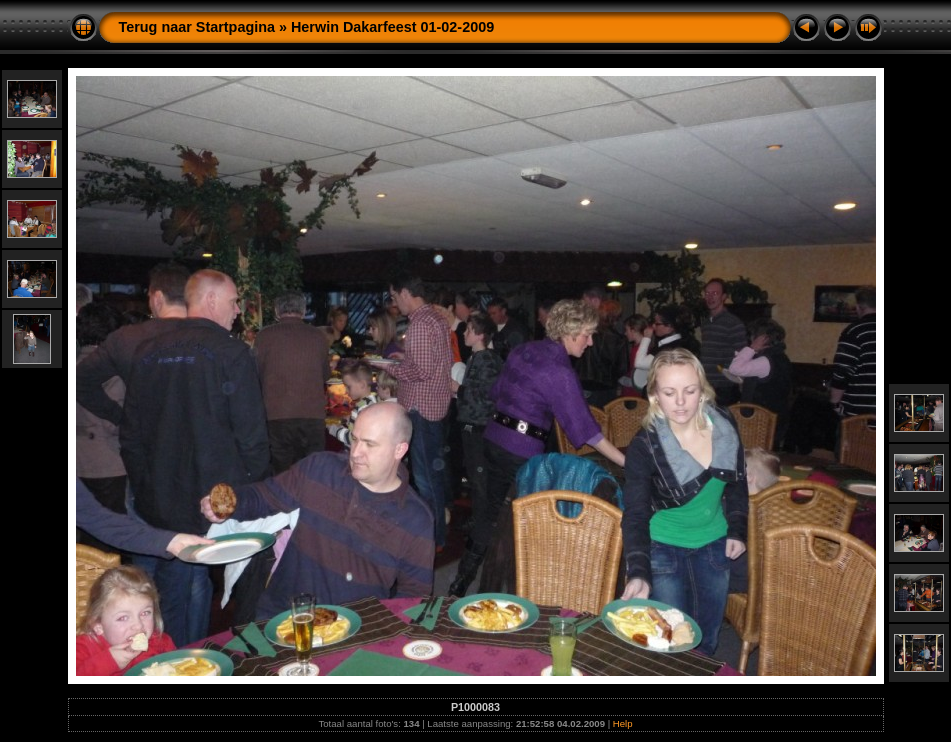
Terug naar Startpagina (197, 27)
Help (623, 723)
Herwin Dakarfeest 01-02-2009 (392, 27)
